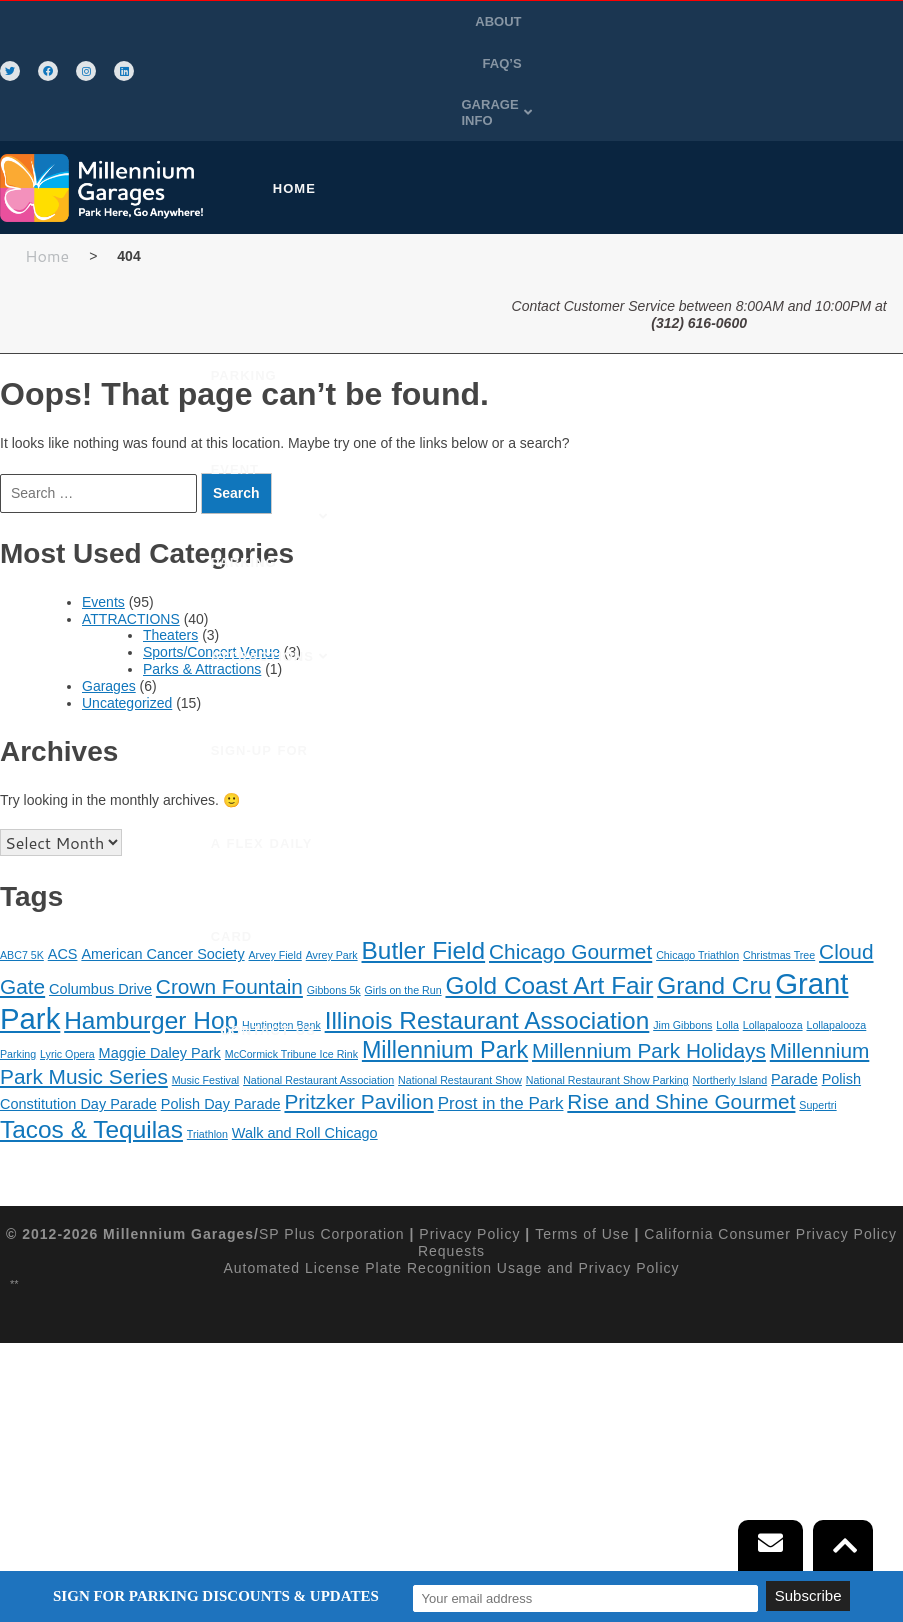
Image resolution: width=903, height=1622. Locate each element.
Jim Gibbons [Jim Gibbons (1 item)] (682, 968)
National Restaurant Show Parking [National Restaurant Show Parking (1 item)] (607, 1023)
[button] (586, 64)
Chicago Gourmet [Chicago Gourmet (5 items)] (570, 894)
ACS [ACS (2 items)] (63, 897)
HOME (278, 131)
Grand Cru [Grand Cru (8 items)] (714, 928)
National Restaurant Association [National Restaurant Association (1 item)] (318, 1023)
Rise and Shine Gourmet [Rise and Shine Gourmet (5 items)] (681, 1044)
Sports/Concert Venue (211, 595)
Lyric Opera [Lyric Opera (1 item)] (67, 997)
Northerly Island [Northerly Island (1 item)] (730, 1023)
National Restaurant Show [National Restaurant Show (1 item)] (460, 1023)
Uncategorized (127, 645)
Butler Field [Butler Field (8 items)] (424, 893)
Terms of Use (582, 1177)
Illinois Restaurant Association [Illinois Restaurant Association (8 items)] (487, 963)
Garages (109, 629)
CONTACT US (432, 413)
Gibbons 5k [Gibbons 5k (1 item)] (334, 933)
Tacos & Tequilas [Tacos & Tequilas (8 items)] (91, 1071)
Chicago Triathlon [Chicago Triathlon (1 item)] (697, 898)
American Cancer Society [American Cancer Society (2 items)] (162, 897)
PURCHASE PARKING (407, 131)
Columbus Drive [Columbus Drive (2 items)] (100, 932)
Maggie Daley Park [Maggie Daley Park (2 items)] (160, 996)
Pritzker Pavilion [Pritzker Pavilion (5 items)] (358, 1044)
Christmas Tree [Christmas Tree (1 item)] (779, 898)
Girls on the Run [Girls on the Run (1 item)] (403, 933)
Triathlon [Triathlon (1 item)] (207, 1076)
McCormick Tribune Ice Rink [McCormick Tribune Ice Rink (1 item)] (291, 997)
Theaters (170, 578)
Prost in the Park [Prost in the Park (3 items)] (501, 1046)
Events (103, 545)
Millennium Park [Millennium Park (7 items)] (445, 993)
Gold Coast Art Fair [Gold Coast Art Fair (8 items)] (549, 928)
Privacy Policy (469, 1177)
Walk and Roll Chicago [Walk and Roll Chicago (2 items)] (305, 1075)
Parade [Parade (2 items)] (794, 1022)
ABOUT (547, 21)
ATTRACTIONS (131, 562)
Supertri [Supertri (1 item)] (817, 1048)
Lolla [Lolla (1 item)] (727, 968)
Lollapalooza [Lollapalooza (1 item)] (773, 968)
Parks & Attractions (202, 612)
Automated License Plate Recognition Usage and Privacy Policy (451, 1210)
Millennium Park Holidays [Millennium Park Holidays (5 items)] (649, 993)
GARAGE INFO (586, 63)
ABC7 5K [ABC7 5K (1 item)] (22, 898)
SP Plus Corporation (332, 1177)
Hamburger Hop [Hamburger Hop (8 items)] (151, 963)
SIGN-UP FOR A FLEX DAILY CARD (353, 319)
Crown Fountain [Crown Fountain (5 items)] (229, 929)
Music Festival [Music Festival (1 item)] (206, 1023)
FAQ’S (609, 21)
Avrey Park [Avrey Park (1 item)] (332, 898)
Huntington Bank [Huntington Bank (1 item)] (281, 968)
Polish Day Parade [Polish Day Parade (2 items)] (221, 1047)
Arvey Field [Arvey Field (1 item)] (275, 898)
